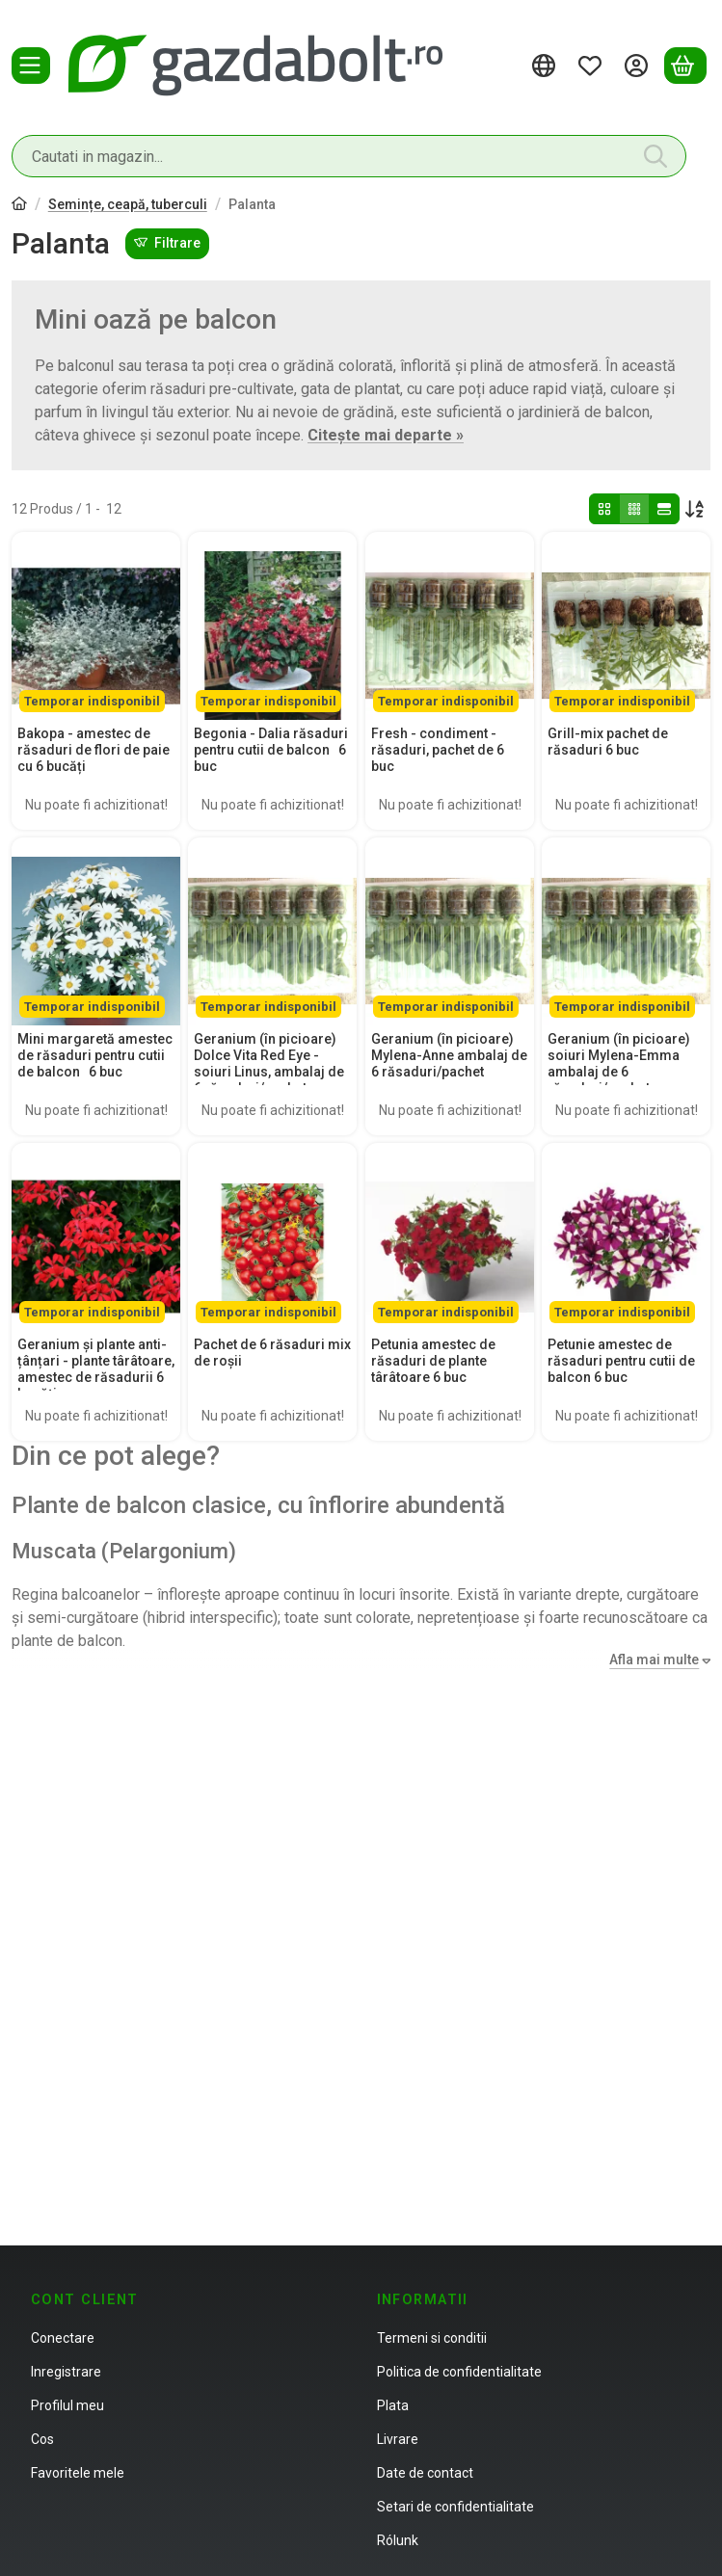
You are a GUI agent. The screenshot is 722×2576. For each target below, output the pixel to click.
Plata (393, 2405)
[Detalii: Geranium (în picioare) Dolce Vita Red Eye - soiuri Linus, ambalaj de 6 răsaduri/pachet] (272, 931)
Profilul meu (67, 2405)
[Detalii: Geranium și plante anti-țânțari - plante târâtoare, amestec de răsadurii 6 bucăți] (96, 1237)
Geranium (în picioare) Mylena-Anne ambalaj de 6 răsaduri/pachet (449, 1055)
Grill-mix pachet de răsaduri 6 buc (608, 741)
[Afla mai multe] (656, 1660)
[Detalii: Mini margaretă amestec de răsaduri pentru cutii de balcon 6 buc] (96, 931)
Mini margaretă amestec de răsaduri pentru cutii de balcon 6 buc (95, 1055)
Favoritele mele (77, 2473)
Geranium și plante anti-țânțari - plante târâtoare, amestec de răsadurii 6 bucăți (95, 1368)
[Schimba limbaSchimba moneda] (546, 65)
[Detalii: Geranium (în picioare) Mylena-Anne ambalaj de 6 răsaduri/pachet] (449, 931)
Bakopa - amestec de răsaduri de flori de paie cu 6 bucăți (93, 750)
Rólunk (397, 2540)
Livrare (397, 2439)
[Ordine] (695, 508)
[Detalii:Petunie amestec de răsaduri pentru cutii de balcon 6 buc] (626, 1237)
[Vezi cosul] (685, 65)
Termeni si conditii (432, 2338)
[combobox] (349, 156)
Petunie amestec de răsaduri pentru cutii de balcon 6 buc (621, 1361)
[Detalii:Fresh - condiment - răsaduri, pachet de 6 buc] (449, 626)
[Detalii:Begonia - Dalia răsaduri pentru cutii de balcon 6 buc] (272, 626)
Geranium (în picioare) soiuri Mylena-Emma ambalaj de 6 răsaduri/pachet (619, 1063)
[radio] (604, 508)
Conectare (62, 2338)
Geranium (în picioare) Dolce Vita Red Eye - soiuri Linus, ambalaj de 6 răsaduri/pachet (269, 1063)
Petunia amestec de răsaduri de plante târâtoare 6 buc (433, 1361)
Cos (42, 2439)
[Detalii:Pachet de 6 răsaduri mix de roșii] (272, 1237)
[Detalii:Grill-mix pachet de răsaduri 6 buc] (626, 626)
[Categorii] (31, 65)
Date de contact (425, 2473)
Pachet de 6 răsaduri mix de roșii (272, 1352)
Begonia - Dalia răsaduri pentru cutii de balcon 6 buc (271, 750)
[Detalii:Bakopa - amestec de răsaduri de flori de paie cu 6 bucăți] (96, 626)
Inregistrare (66, 2371)
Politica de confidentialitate (459, 2371)
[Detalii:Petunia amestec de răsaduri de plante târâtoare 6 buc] (449, 1237)
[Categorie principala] (19, 206)
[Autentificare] (639, 65)
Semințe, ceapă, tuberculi (127, 204)
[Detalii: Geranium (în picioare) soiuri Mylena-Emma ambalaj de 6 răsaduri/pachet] (626, 931)
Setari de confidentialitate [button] (455, 2506)
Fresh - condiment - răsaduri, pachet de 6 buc (437, 750)
